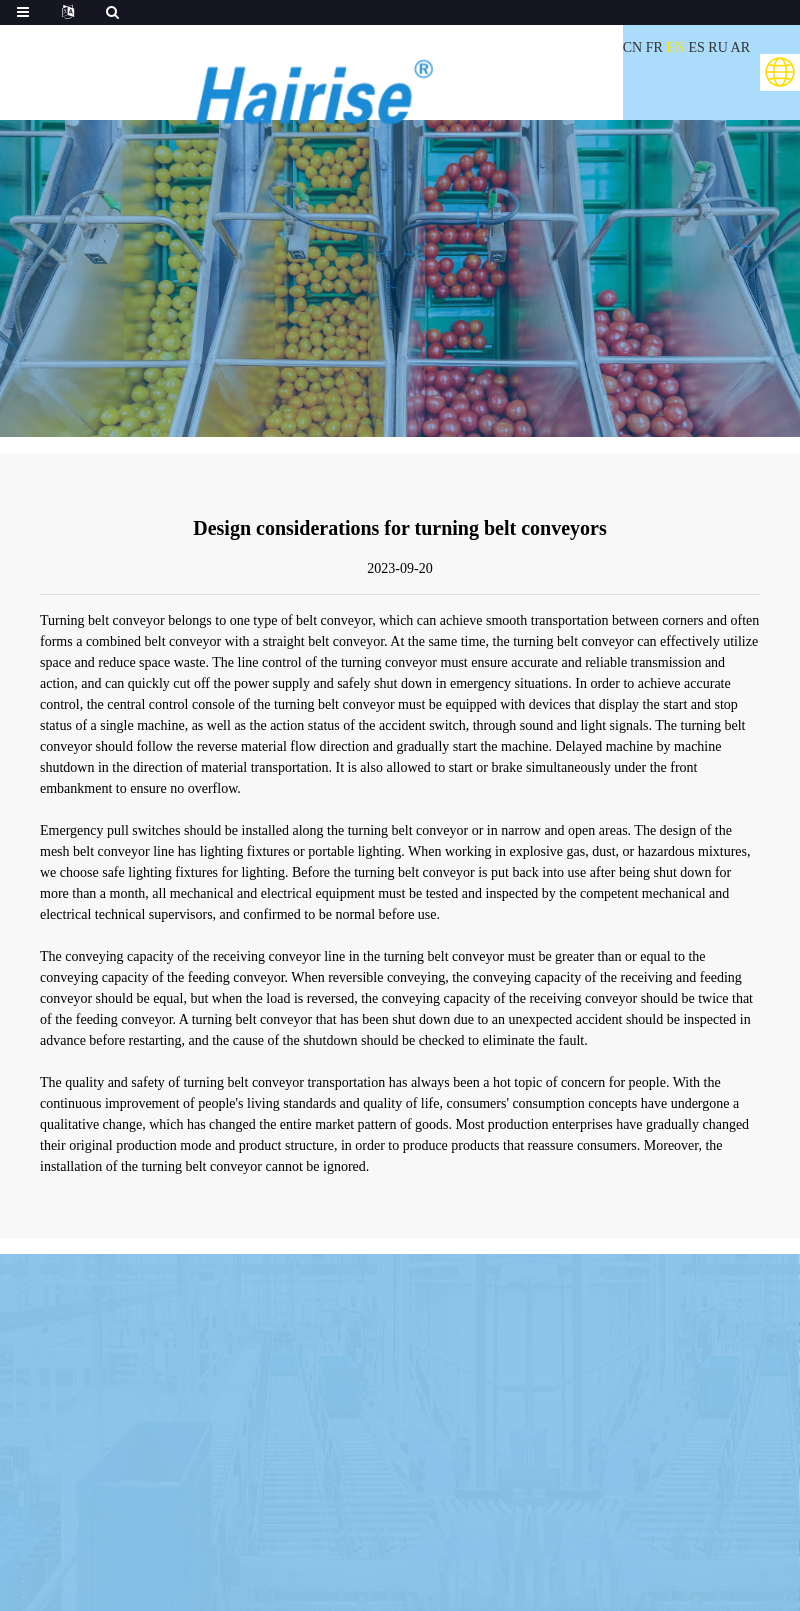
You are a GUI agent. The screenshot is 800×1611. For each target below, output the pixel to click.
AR (740, 47)
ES (697, 47)
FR (654, 47)
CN (632, 47)
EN (675, 47)
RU (717, 47)
